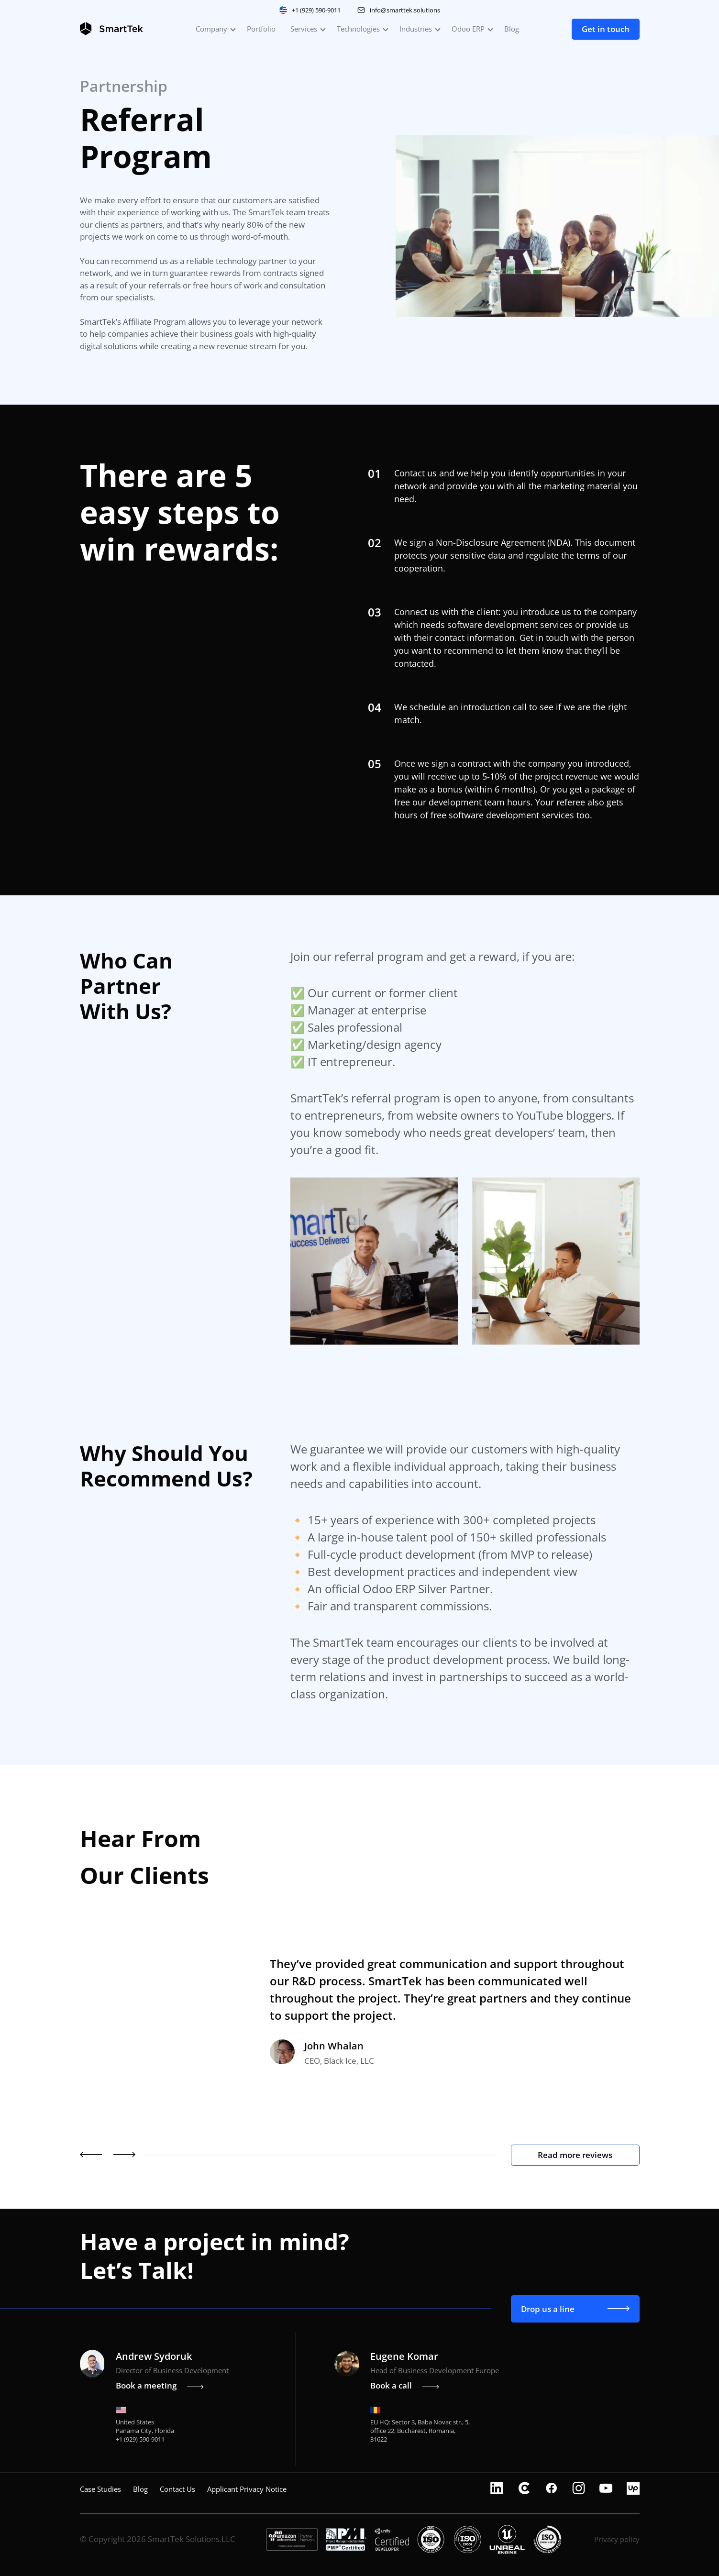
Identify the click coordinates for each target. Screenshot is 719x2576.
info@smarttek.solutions (405, 10)
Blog (511, 28)
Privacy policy (617, 2539)
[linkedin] (496, 2489)
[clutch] (524, 2489)
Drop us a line (575, 2309)
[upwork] (633, 2489)
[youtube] (605, 2489)
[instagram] (578, 2489)
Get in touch (606, 28)
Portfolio (261, 28)
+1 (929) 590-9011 (316, 10)
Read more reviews (575, 2154)
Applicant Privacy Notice (247, 2489)
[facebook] (551, 2489)
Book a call (404, 2385)
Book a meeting (160, 2385)
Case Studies (100, 2489)
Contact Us (177, 2489)
